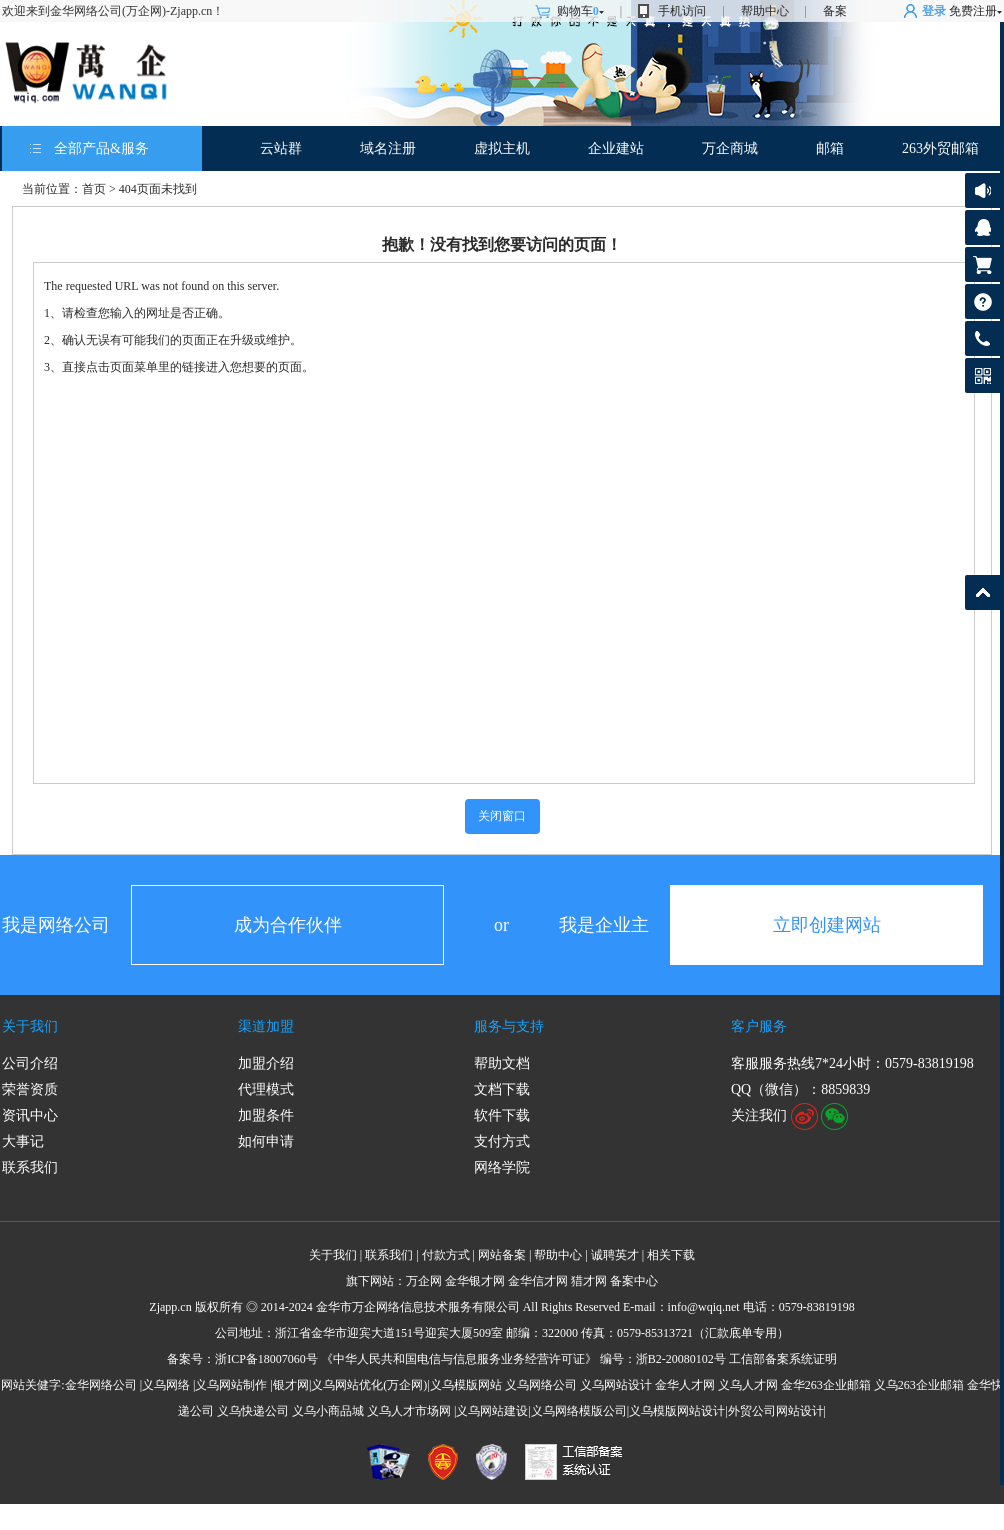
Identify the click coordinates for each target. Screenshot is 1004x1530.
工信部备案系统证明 (783, 1359)
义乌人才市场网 (409, 1411)
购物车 (580, 11)
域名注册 (388, 148)
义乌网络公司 (541, 1385)
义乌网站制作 (231, 1385)
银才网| (292, 1385)
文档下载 (502, 1089)
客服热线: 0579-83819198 (982, 343)
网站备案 (502, 1255)
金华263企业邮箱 (826, 1385)
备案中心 (634, 1281)
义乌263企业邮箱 (919, 1385)
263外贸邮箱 (940, 148)
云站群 (281, 148)
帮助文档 (502, 1063)
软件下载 (502, 1115)
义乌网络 (166, 1385)
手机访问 (682, 11)
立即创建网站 (827, 925)
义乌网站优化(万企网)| (370, 1385)
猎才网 (589, 1281)
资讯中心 (30, 1115)
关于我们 (30, 1026)
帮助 (982, 301)
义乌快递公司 (253, 1411)
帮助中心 (765, 11)
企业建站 (616, 148)
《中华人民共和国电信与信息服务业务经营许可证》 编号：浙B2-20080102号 (523, 1359)
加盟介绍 (266, 1063)
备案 (835, 11)
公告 (982, 190)
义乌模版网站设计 (677, 1411)
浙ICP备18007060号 (266, 1359)
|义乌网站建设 (491, 1411)
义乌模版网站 (466, 1385)
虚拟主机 (502, 148)
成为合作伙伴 (288, 925)
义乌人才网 (748, 1385)
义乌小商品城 (328, 1411)
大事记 (23, 1141)
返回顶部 (982, 592)
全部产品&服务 (101, 148)
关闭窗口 (502, 816)
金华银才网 (475, 1281)
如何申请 (266, 1141)
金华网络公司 (101, 1385)
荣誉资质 (30, 1089)
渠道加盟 (266, 1026)
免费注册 (973, 11)
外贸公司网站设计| (777, 1411)
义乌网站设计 (616, 1385)
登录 (934, 11)
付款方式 (446, 1255)
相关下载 (671, 1255)
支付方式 (502, 1141)
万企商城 (730, 148)
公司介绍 (30, 1063)
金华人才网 (685, 1385)
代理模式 (266, 1089)
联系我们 (30, 1167)
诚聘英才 (615, 1255)
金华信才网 (538, 1281)
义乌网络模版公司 (579, 1411)
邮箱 (830, 148)
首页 (94, 189)
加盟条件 (266, 1115)
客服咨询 (982, 227)
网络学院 (502, 1167)
